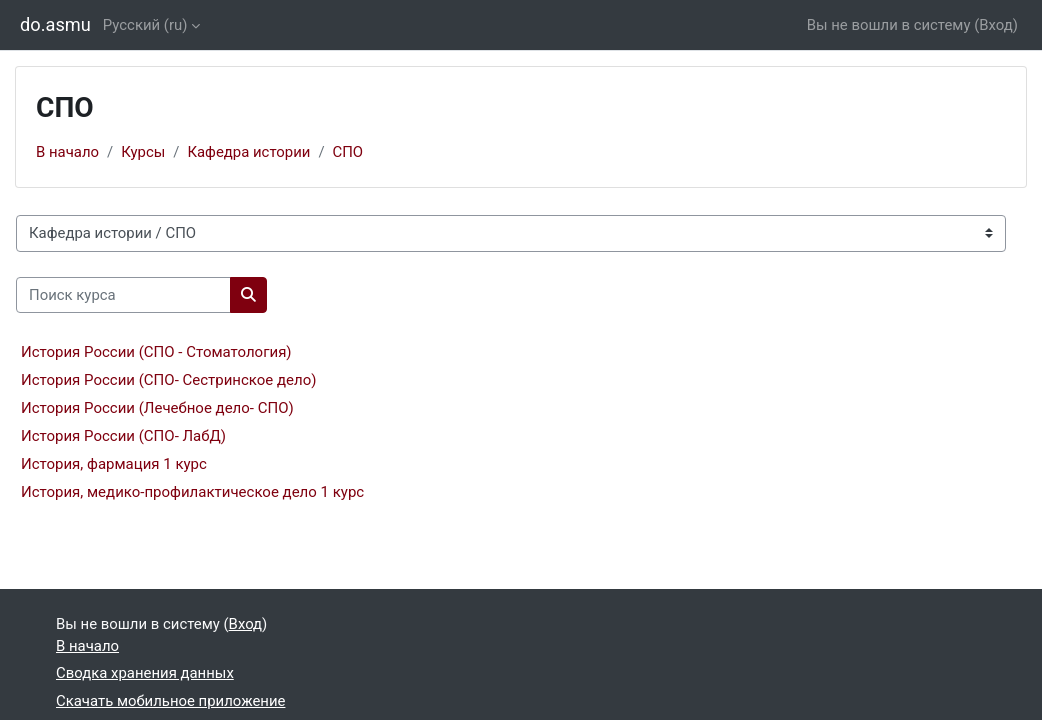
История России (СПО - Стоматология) (156, 352)
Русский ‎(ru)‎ (145, 25)
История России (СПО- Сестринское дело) (169, 380)
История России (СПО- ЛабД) (123, 436)
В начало (67, 152)
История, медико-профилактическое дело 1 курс (192, 492)
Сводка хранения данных (145, 673)
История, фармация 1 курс (114, 464)
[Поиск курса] (123, 295)
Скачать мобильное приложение (170, 701)
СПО (348, 152)
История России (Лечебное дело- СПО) (157, 408)
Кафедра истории (248, 152)
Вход (996, 25)
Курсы (143, 152)
